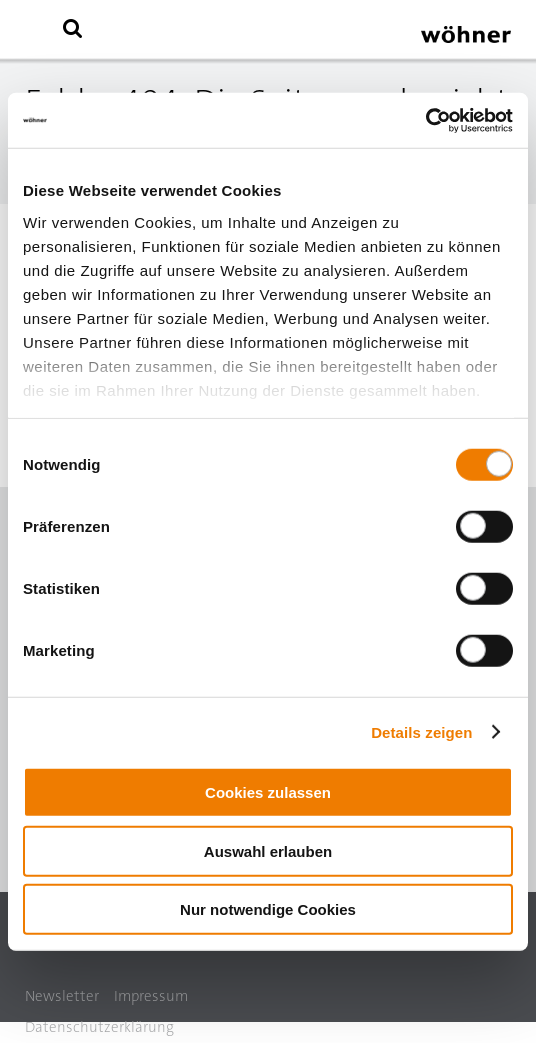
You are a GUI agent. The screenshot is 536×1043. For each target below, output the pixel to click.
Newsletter (62, 996)
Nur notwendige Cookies (268, 909)
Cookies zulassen (268, 792)
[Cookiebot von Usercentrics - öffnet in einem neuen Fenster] (425, 120)
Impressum (151, 996)
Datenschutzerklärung (99, 1027)
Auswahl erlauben (268, 850)
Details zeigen (421, 731)
